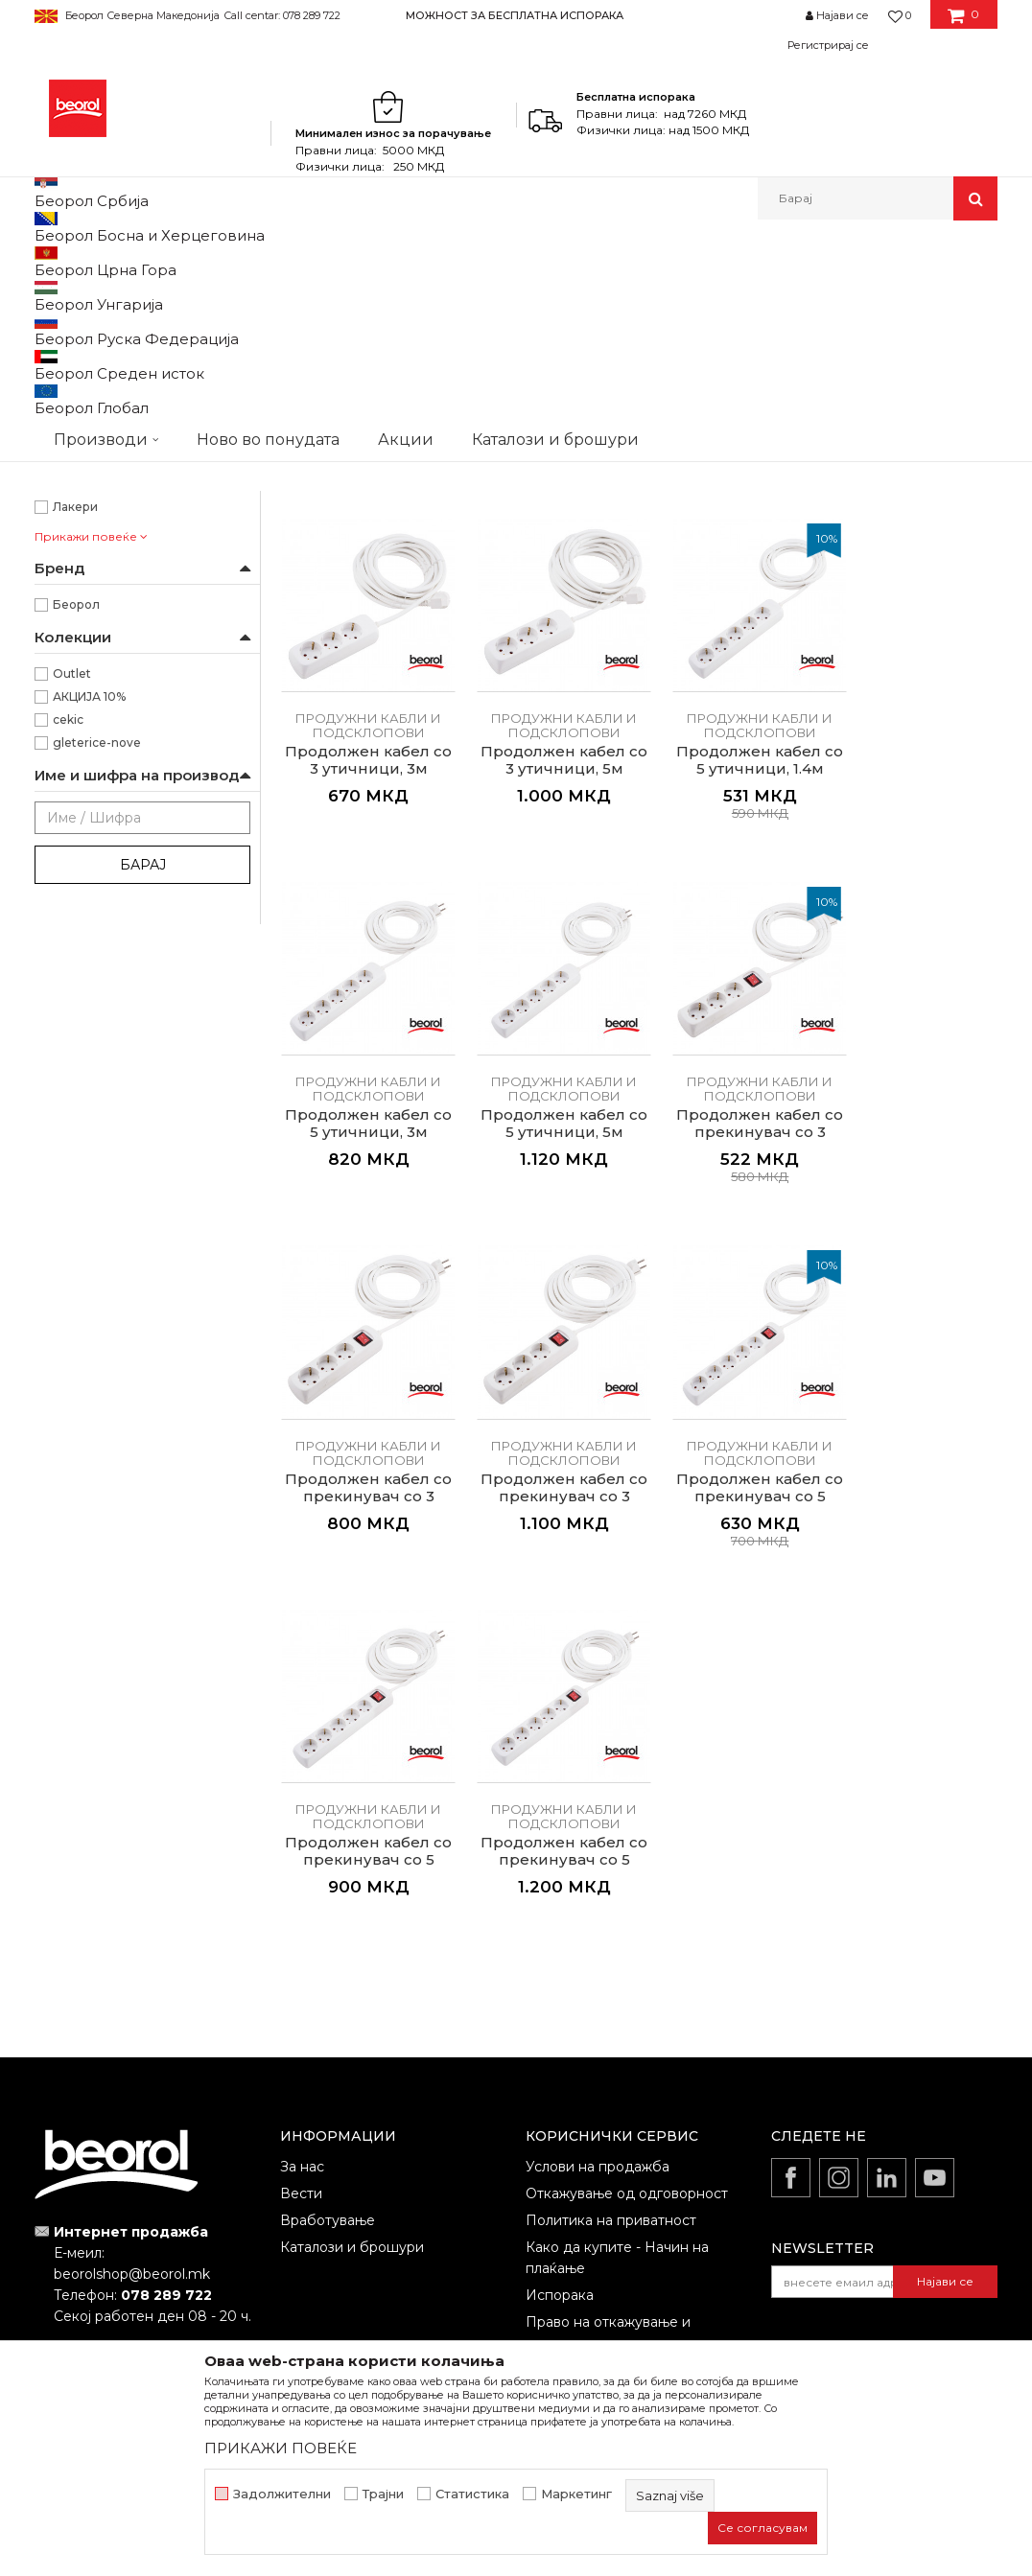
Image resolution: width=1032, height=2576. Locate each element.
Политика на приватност (611, 2059)
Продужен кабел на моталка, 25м (362, 634)
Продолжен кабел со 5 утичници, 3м (731, 986)
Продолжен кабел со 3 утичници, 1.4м (731, 634)
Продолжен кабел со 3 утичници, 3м (915, 634)
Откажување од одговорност (627, 2032)
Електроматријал (349, 261)
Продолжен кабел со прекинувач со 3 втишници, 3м (546, 1347)
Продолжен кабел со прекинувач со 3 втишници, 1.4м (362, 1347)
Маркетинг (576, 2494)
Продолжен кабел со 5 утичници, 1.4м (547, 986)
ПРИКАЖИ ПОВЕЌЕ (280, 2448)
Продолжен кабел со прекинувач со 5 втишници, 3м (362, 1699)
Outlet (72, 923)
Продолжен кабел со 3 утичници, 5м (363, 986)
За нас (302, 2005)
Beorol (52, 261)
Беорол (76, 854)
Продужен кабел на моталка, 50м (546, 634)
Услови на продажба (597, 2005)
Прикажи (772, 324)
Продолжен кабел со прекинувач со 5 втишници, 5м (546, 1699)
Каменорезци (94, 733)
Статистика (472, 2494)
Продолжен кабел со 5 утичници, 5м (915, 986)
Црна (68, 526)
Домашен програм (225, 261)
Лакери (75, 756)
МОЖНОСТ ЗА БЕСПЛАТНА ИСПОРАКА (514, 15)
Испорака (560, 2134)
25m (66, 434)
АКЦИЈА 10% (89, 946)
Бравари (79, 664)
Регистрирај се (828, 45)
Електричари (93, 710)
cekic (68, 969)
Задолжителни (282, 2494)
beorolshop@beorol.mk (132, 2113)
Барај (143, 1114)
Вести (301, 2032)
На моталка (87, 595)
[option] (515, 15)
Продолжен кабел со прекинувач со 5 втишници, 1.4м (915, 1347)
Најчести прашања (590, 2208)
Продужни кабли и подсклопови (134, 349)
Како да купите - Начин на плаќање (617, 2096)
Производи (118, 261)
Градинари (85, 687)
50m (67, 457)
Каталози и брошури (352, 2086)
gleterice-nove (97, 992)
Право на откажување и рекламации (608, 2171)
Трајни (383, 2494)
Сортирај (540, 324)
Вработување (327, 2059)
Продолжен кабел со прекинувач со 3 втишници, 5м (731, 1347)
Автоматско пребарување (405, 324)
